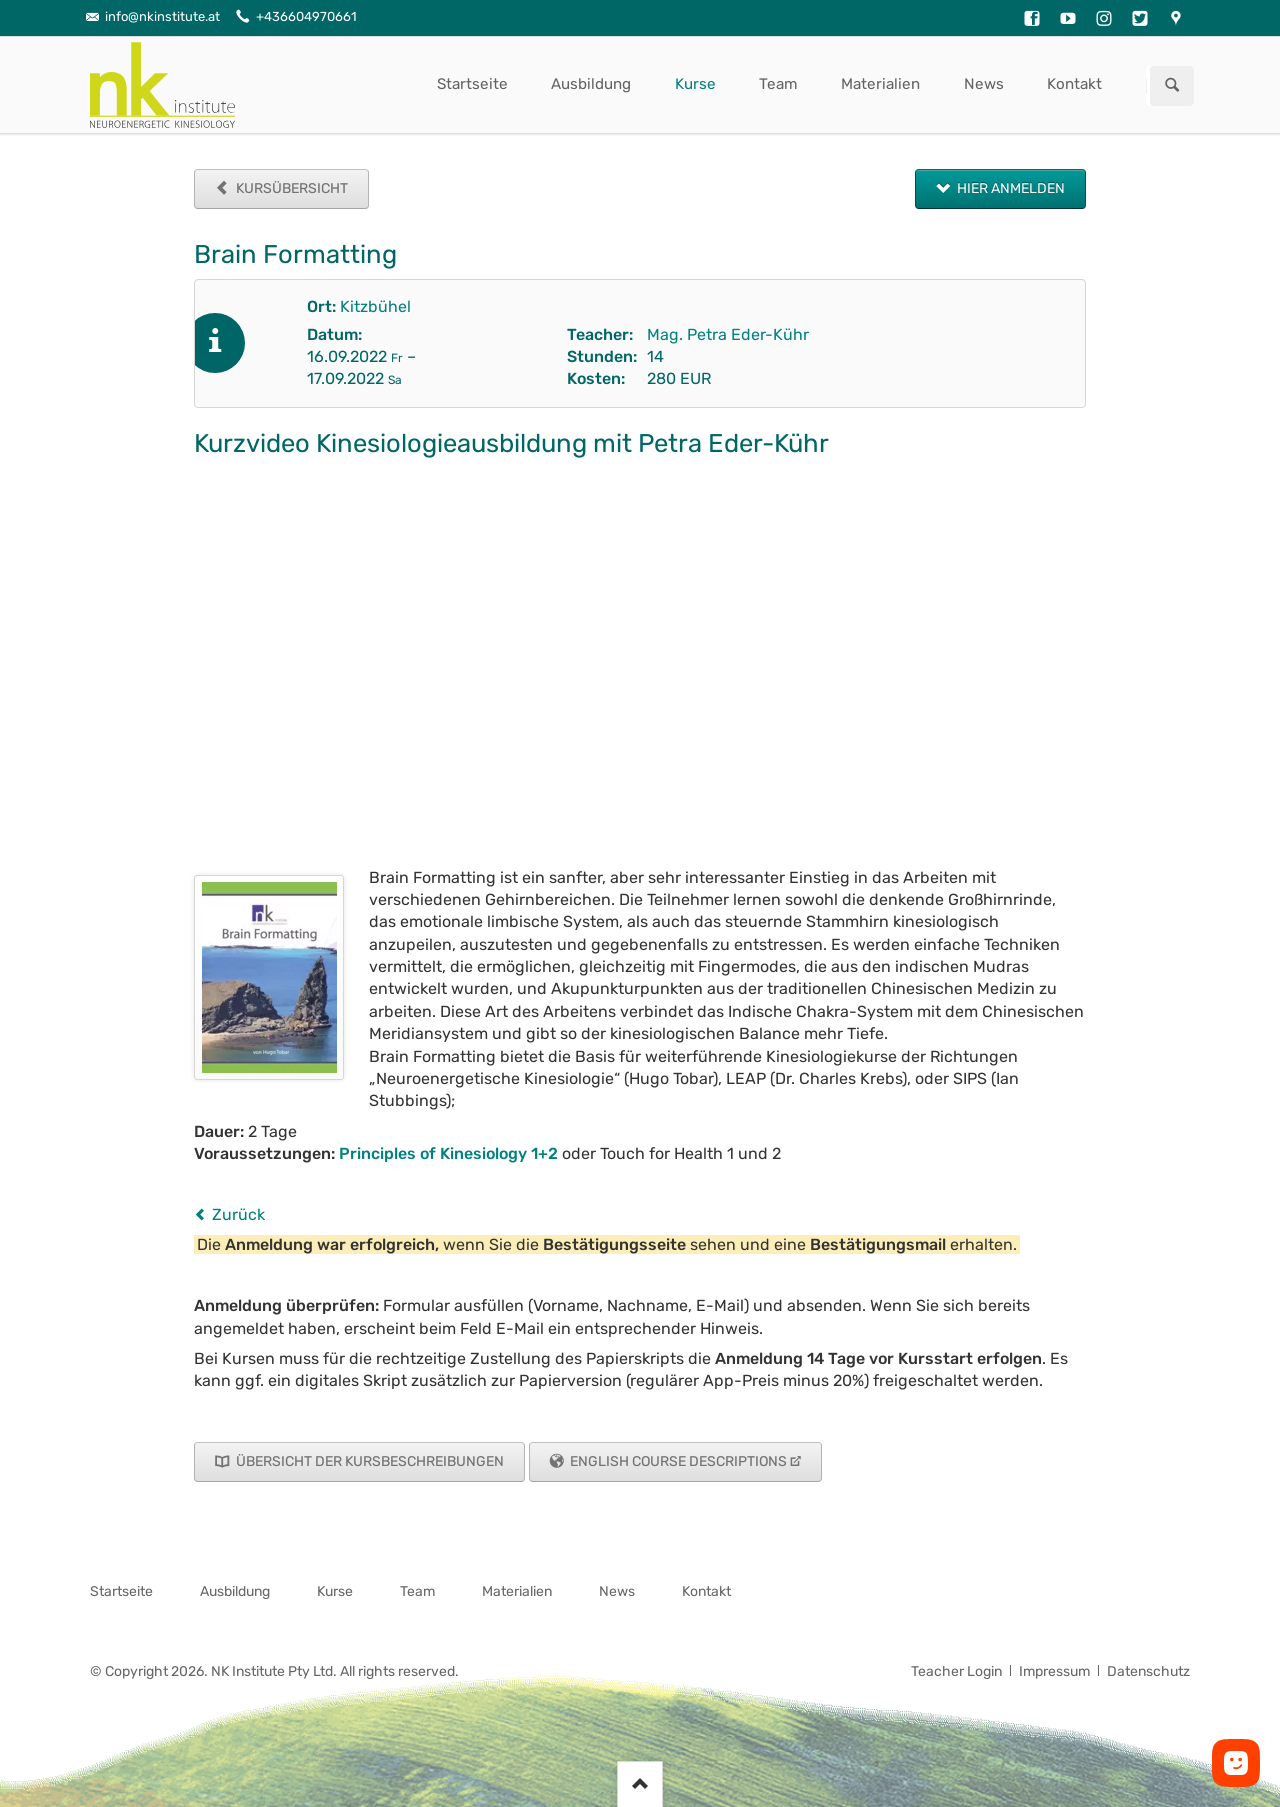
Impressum (1054, 1671)
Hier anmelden (1009, 188)
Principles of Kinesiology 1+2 (448, 1153)
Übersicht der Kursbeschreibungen (368, 1461)
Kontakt (1074, 84)
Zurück (238, 1214)
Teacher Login (956, 1671)
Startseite (472, 84)
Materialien (880, 84)
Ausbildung (591, 84)
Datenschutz (1148, 1671)
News (984, 84)
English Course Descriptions (677, 1461)
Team (778, 84)
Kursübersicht (290, 188)
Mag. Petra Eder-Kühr (728, 334)
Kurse (695, 84)
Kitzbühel (375, 306)
